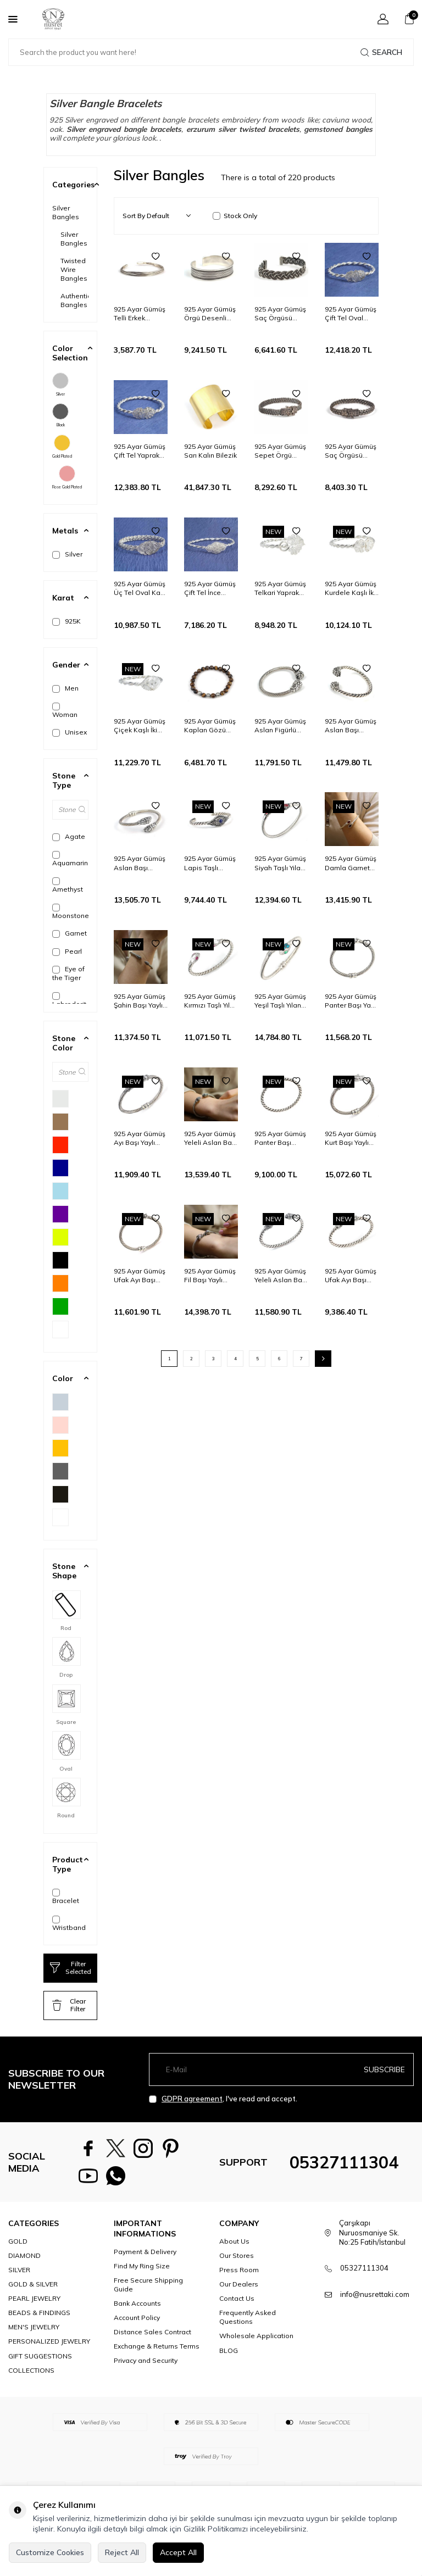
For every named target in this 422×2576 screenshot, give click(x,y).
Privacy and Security (145, 2366)
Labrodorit (69, 1000)
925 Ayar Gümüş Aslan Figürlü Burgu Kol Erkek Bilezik (280, 726)
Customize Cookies (50, 2552)
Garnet (69, 933)
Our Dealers (238, 2289)
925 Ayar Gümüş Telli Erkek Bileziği (139, 313)
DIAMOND (24, 2261)
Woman (64, 711)
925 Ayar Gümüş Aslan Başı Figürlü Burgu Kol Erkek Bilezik (141, 863)
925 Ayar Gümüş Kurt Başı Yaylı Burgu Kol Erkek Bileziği (350, 1138)
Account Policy (137, 2323)
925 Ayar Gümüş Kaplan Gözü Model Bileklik (210, 726)
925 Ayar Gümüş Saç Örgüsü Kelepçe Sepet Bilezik (350, 451)
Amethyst (67, 885)
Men (65, 688)
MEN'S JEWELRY (33, 2332)
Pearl (67, 951)
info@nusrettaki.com (374, 2299)
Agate (68, 836)
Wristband (69, 1924)
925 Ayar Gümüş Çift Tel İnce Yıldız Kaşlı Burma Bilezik (210, 588)
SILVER (19, 2275)
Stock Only (235, 216)
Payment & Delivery (145, 2257)
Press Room (239, 2275)
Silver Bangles (65, 212)
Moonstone (70, 912)
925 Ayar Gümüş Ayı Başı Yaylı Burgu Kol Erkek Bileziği (139, 1138)
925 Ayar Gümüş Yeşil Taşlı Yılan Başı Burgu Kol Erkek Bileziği (280, 1001)
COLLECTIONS (31, 2376)
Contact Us (236, 2304)
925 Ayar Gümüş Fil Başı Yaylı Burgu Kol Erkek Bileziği (210, 1275)
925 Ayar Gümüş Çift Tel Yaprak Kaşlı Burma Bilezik (139, 451)
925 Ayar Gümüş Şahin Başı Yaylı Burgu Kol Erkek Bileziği (139, 1001)
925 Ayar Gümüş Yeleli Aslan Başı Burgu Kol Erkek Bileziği (280, 1275)
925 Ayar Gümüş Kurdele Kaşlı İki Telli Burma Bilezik (350, 588)
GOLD (17, 2247)
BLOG (228, 2356)
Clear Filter (69, 2005)
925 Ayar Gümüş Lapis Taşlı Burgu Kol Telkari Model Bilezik (210, 863)
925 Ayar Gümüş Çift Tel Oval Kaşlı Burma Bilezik (350, 313)
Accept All (178, 2552)
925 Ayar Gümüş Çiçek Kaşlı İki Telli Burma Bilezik (139, 726)
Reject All (122, 2552)
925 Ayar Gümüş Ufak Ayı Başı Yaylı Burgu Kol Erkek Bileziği (139, 1275)
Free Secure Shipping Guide (148, 2290)
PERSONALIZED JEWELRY (49, 2347)
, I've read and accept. (223, 2099)
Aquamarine (70, 859)
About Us (234, 2247)
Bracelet (65, 1897)
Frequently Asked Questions (247, 2322)
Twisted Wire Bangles (73, 269)
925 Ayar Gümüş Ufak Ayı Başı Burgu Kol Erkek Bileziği (350, 1275)
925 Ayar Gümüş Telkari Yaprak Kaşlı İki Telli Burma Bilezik (280, 588)
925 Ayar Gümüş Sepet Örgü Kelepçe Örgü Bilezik (280, 451)
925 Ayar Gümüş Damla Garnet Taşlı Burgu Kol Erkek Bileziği (350, 863)
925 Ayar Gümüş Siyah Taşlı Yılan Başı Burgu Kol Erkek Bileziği (280, 863)
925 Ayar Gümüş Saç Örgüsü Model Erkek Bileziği (280, 313)
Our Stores (236, 2261)
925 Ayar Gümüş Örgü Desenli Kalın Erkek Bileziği (210, 313)
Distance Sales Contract (152, 2337)
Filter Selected (70, 1968)
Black (60, 415)
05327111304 (344, 2165)
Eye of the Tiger (68, 973)
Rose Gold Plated (67, 477)
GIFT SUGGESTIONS (40, 2361)
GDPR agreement (192, 2098)
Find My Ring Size (142, 2271)
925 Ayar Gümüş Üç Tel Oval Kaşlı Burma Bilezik (140, 588)
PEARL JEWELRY (34, 2304)
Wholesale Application (256, 2341)
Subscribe (384, 2069)
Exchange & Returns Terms (156, 2351)
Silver (60, 384)
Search (381, 52)
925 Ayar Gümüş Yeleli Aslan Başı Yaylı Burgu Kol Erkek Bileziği (210, 1138)
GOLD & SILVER (33, 2289)
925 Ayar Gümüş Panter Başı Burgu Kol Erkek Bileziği (280, 1138)
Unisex (69, 732)
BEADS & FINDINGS (39, 2318)
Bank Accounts (137, 2309)
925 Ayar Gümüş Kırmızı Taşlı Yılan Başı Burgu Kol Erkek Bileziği (211, 1001)
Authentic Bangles (74, 300)
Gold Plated (62, 447)
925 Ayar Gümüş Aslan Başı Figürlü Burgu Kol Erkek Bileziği (352, 726)
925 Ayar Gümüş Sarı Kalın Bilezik (210, 450)
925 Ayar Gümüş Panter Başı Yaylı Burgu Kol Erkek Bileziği (351, 1001)
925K (66, 621)
